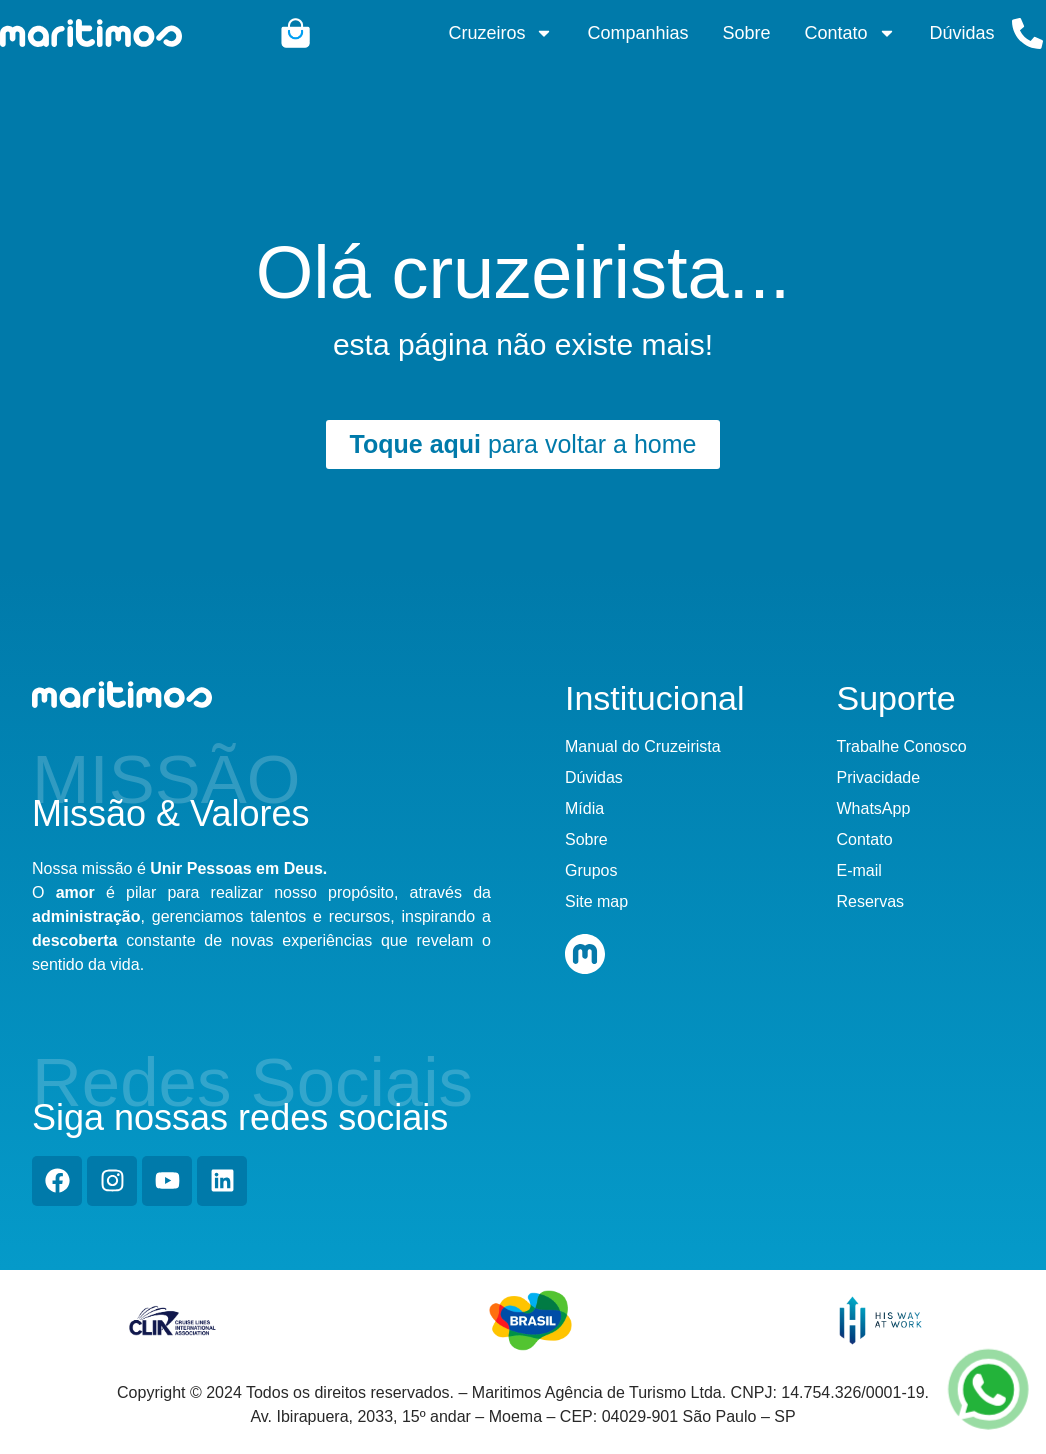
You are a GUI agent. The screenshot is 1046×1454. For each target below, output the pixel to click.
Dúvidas (962, 33)
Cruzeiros (500, 33)
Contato (850, 33)
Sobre (747, 33)
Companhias (637, 33)
